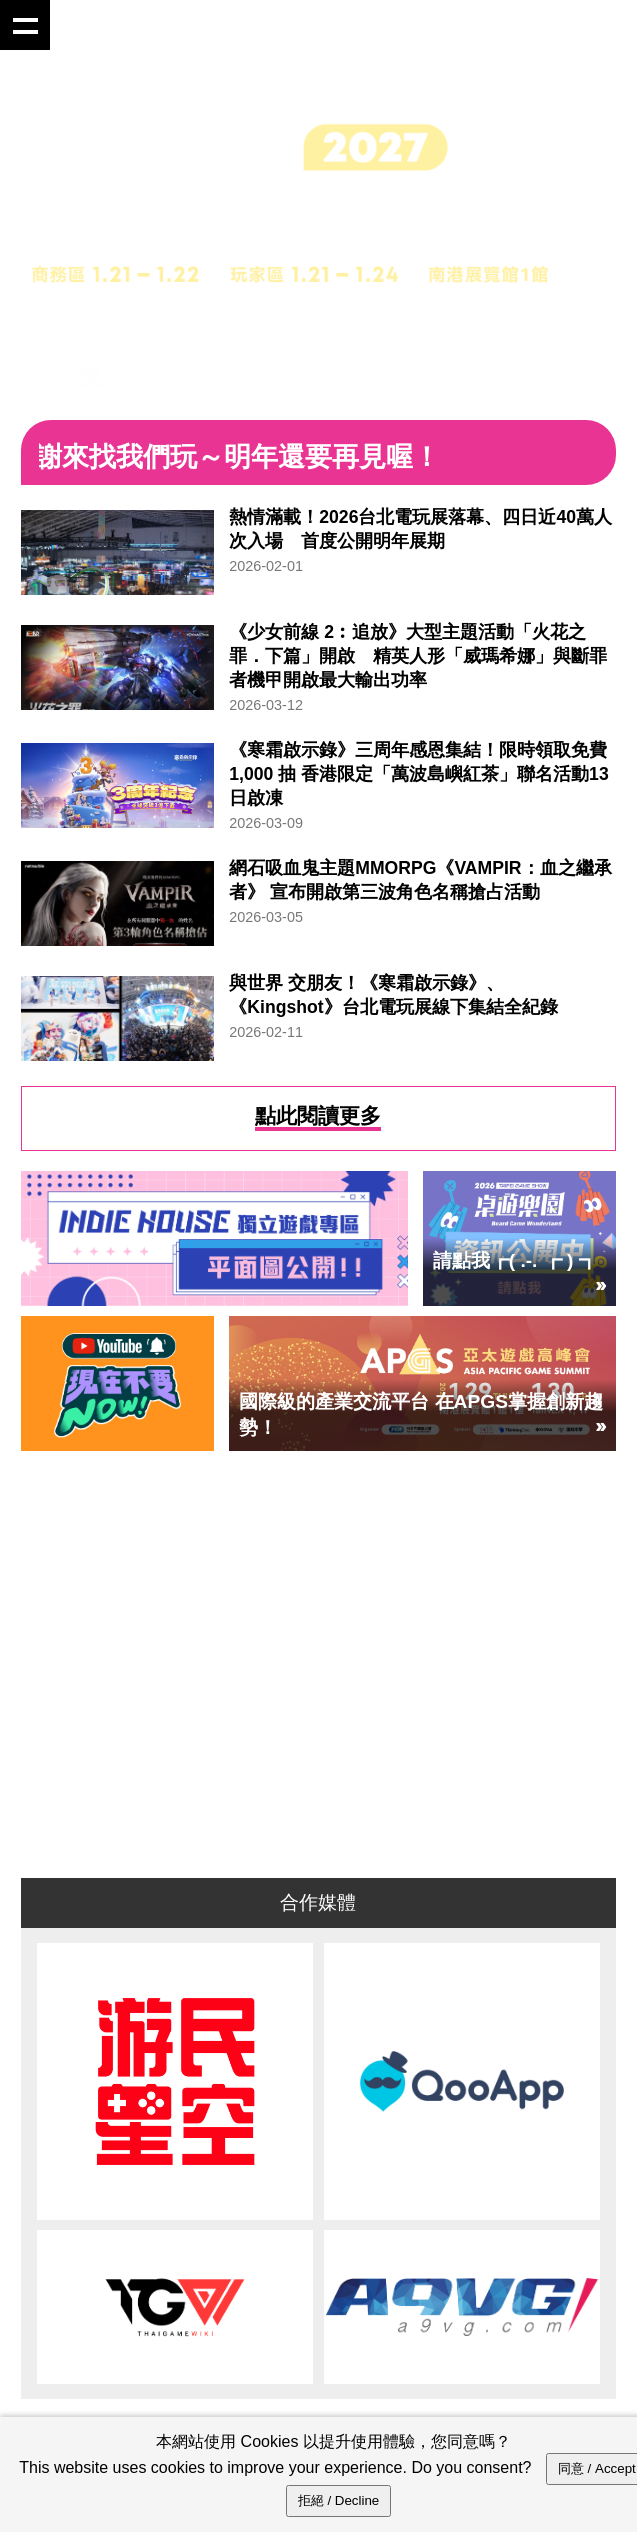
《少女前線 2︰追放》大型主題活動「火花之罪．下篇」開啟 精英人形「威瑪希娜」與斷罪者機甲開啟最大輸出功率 (418, 656)
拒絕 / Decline (339, 2500)
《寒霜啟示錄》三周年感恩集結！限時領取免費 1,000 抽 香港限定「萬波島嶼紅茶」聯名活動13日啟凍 (418, 774)
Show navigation (25, 25)
